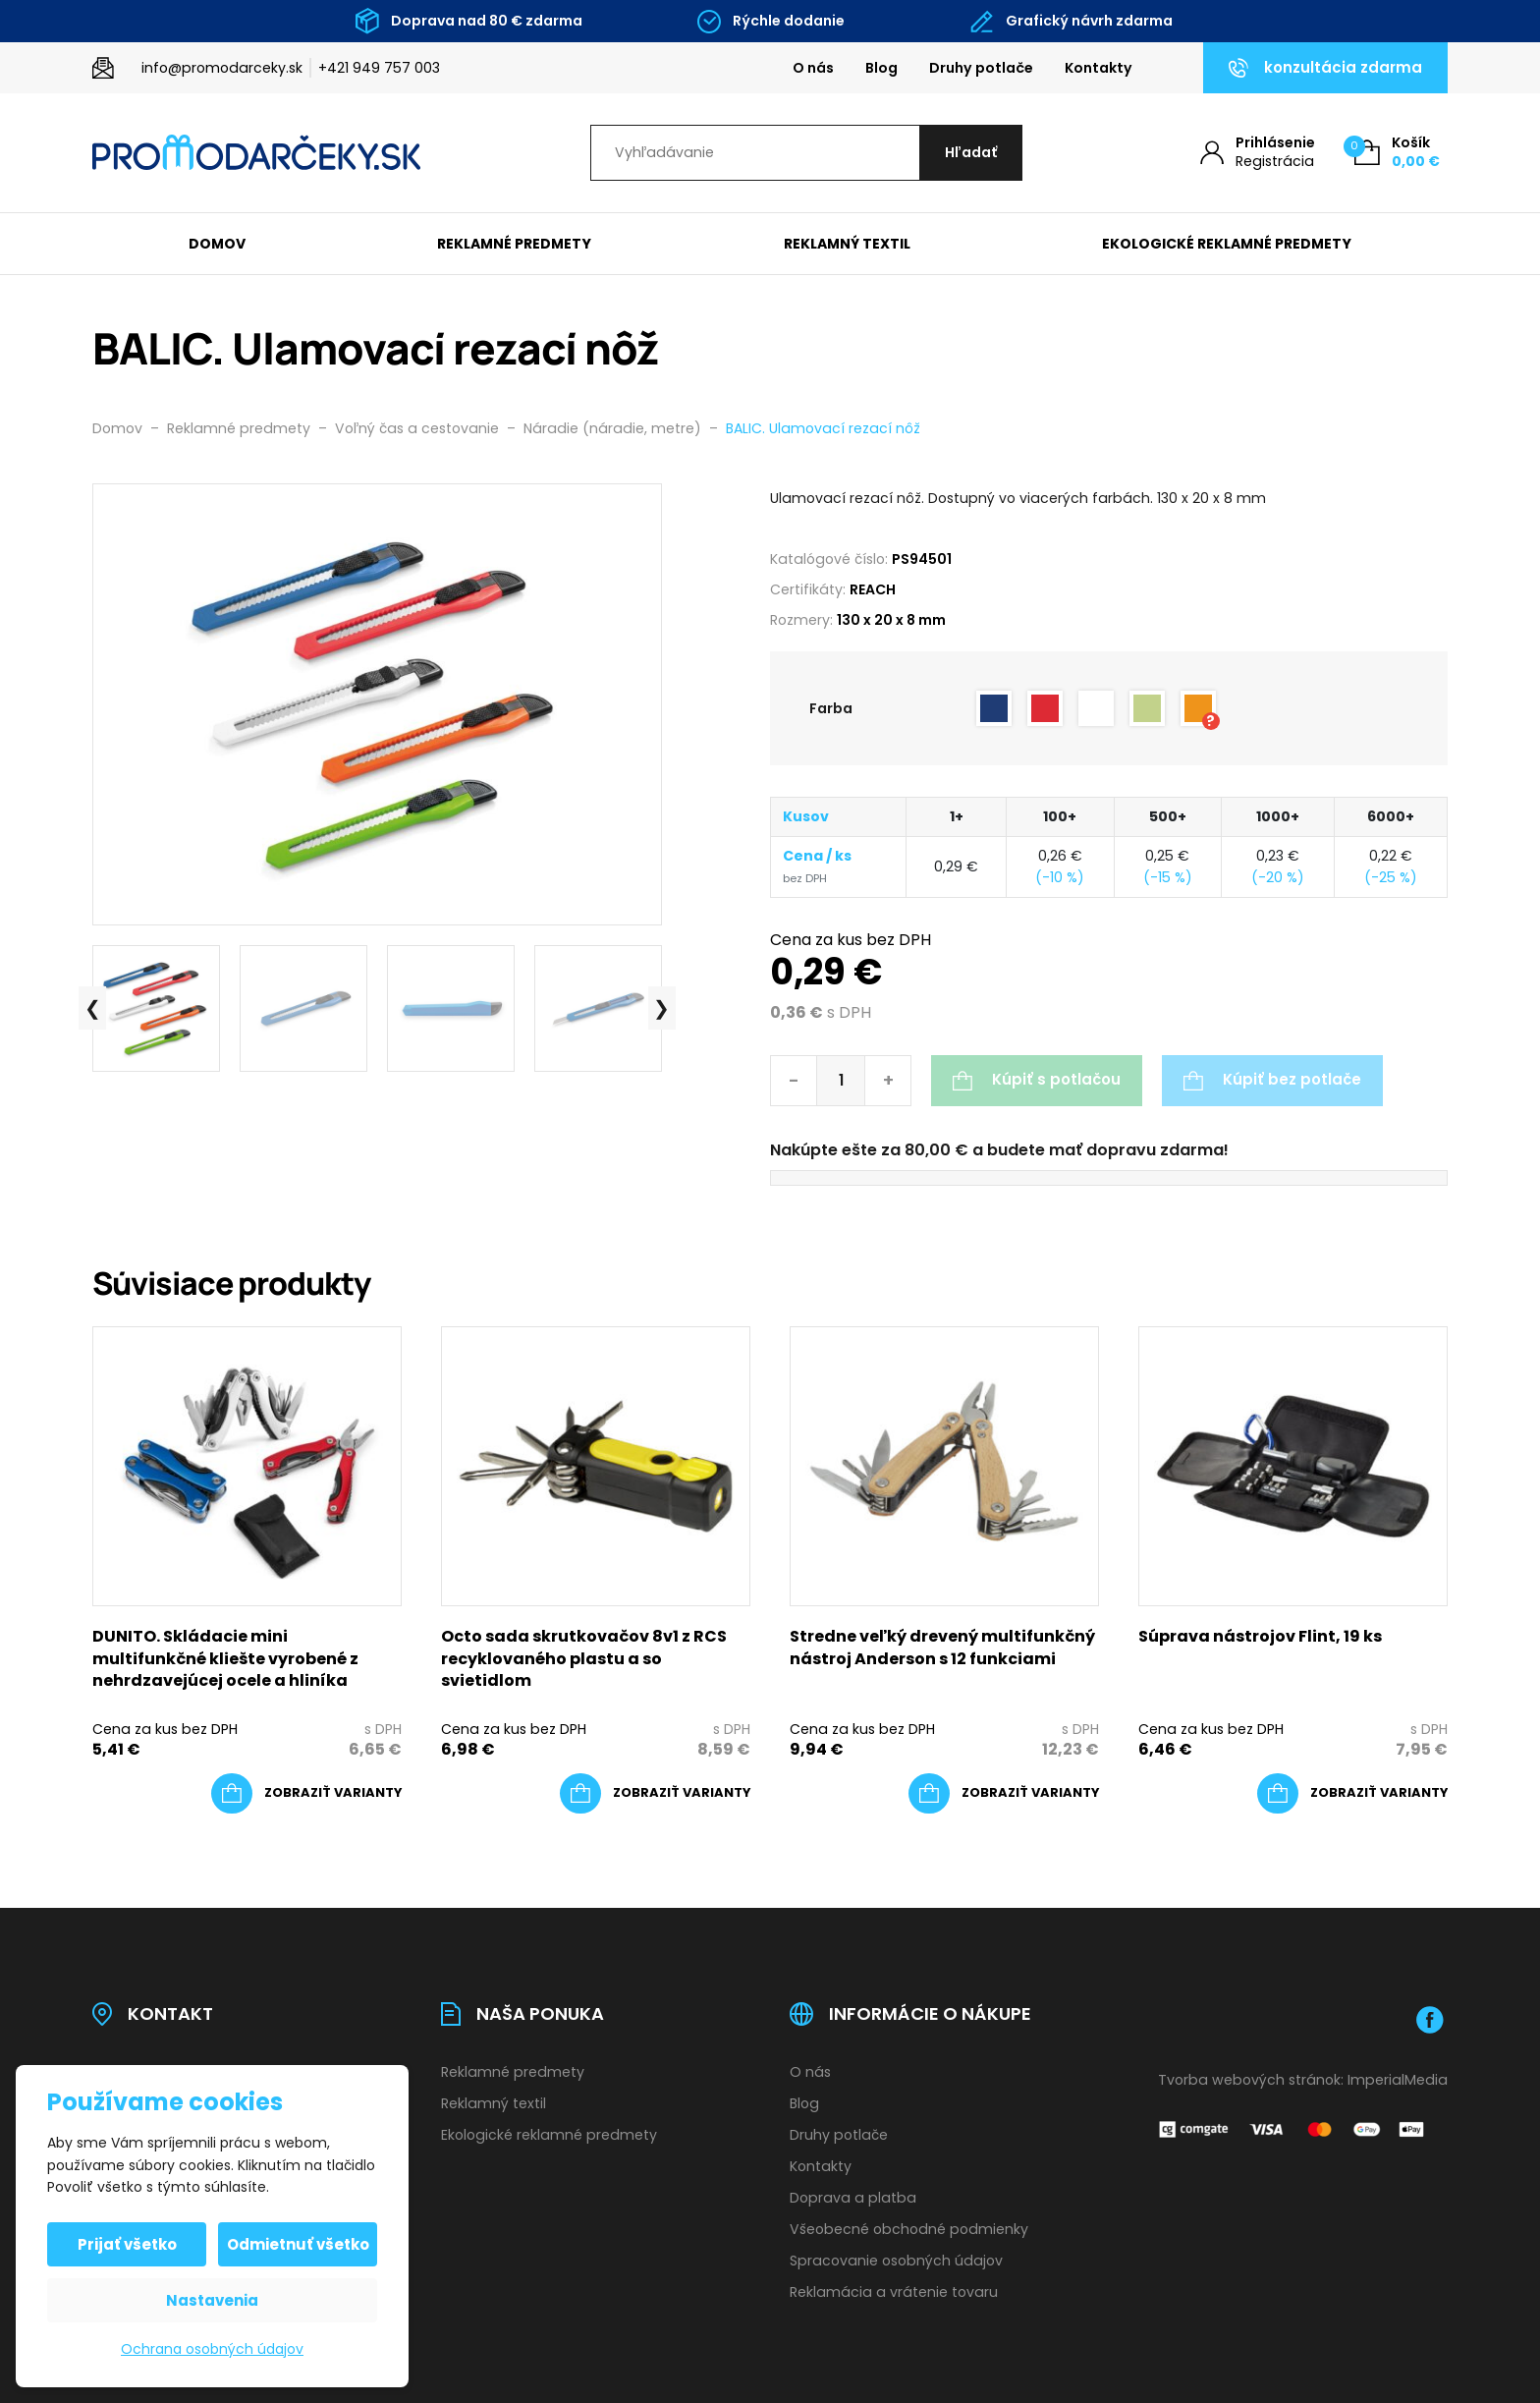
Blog (881, 68)
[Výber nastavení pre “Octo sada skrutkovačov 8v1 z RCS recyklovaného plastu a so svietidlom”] (655, 1794)
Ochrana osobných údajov (212, 2349)
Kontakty (1098, 68)
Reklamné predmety (514, 243)
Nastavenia (212, 2300)
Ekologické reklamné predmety (1226, 243)
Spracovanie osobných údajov (896, 2260)
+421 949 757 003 (379, 68)
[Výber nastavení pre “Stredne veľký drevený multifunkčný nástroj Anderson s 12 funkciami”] (1003, 1794)
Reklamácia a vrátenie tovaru (894, 2292)
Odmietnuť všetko (298, 2244)
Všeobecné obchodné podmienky (909, 2229)
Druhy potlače (981, 68)
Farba (830, 708)
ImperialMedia (1398, 2080)
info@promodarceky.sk (221, 68)
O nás (813, 68)
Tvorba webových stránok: (1251, 2080)
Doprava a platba (853, 2197)
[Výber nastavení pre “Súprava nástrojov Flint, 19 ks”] (1352, 1794)
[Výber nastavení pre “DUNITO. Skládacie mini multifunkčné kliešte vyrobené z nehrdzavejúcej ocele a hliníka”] (306, 1794)
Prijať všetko (127, 2244)
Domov (217, 243)
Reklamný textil (847, 243)
